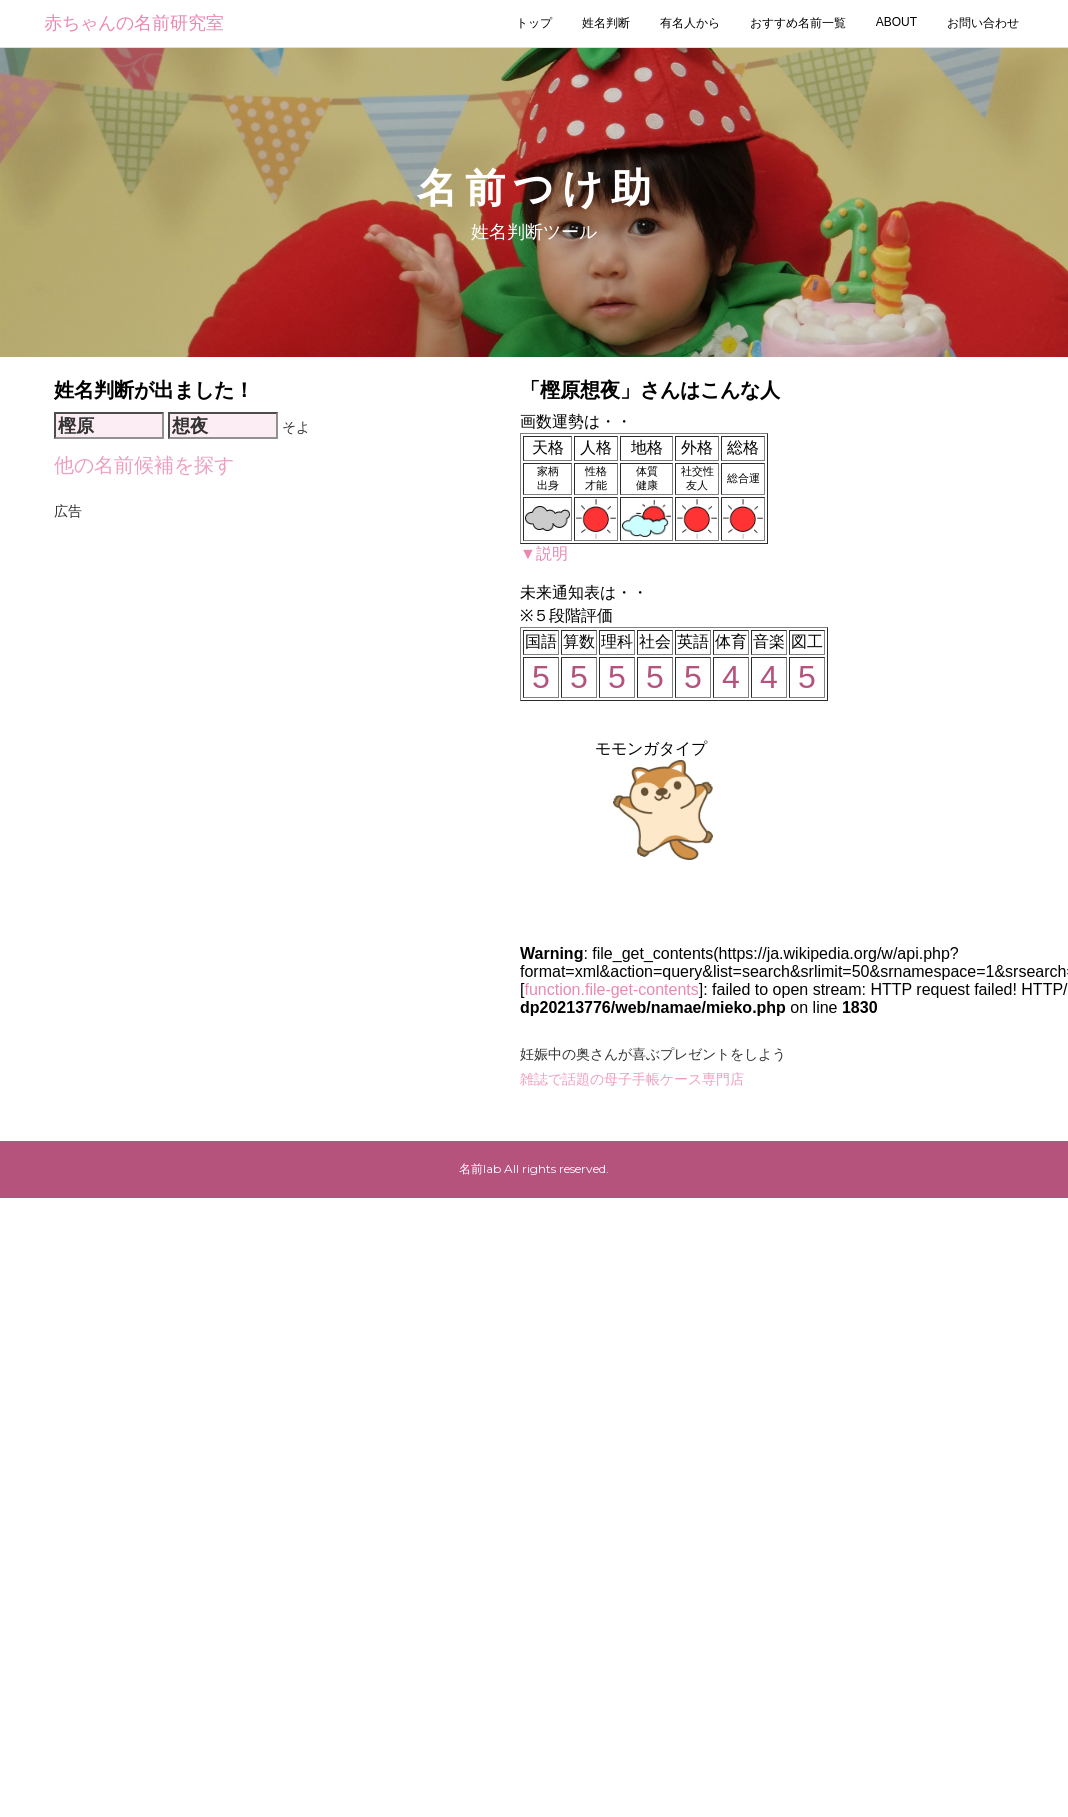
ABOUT (896, 22)
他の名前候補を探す (144, 465)
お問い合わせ (983, 23)
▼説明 (544, 553)
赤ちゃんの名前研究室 (134, 23)
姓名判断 (606, 23)
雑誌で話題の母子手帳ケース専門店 (632, 1079)
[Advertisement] (240, 765)
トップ (534, 23)
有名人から (690, 23)
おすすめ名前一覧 (798, 23)
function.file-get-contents (611, 989)
